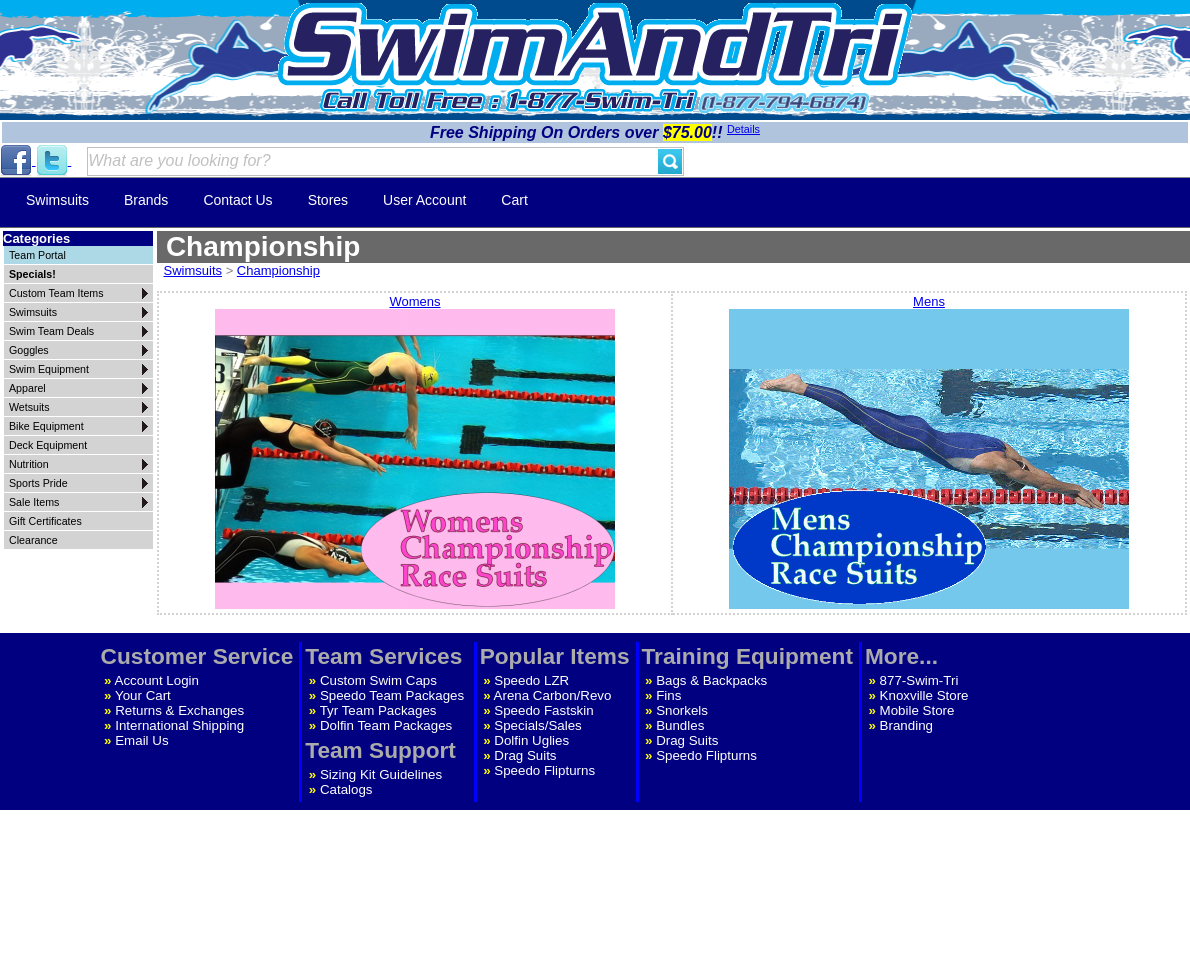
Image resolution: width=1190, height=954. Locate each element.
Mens (929, 453)
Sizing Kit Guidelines (381, 774)
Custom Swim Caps (378, 680)
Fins (668, 695)
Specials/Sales (537, 725)
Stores (328, 200)
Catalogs (346, 789)
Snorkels (682, 710)
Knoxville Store (924, 695)
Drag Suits (525, 755)
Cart (514, 200)
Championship (278, 270)
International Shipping (179, 725)
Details (743, 129)
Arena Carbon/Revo (553, 695)
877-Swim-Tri (919, 680)
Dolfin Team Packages (386, 725)
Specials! (32, 274)
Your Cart (143, 695)
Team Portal (37, 255)
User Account (424, 200)
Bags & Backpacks (711, 680)
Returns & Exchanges (179, 710)
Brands (146, 200)
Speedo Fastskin (543, 710)
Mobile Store (917, 710)
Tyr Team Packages (378, 710)
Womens (415, 453)
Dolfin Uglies (531, 740)
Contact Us (237, 200)
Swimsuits (57, 200)
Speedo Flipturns (544, 770)
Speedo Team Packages (392, 695)
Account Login (157, 680)
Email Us (141, 740)
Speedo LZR (531, 680)
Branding (906, 725)
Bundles (680, 725)
